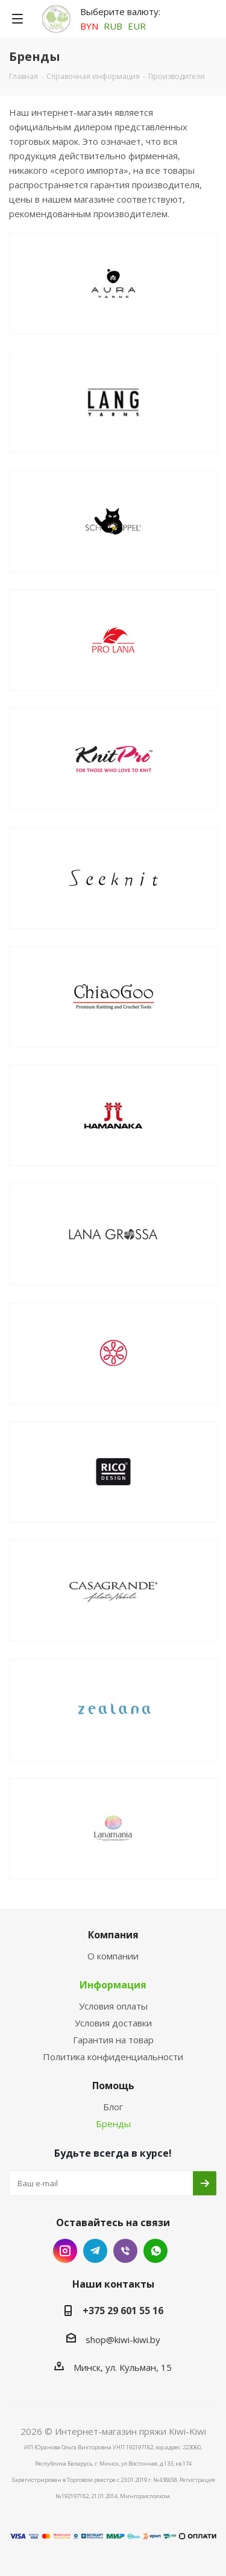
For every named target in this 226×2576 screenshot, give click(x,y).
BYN (89, 26)
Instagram (65, 2251)
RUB (113, 26)
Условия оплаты (113, 2006)
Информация (113, 1984)
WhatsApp (155, 2251)
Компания (113, 1934)
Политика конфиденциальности (113, 2057)
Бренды (113, 2124)
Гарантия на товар (113, 2040)
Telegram (95, 2251)
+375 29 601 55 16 (123, 2310)
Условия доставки (113, 2023)
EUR (137, 26)
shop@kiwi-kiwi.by (123, 2339)
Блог (113, 2107)
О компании (113, 1956)
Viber (125, 2251)
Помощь (113, 2085)
